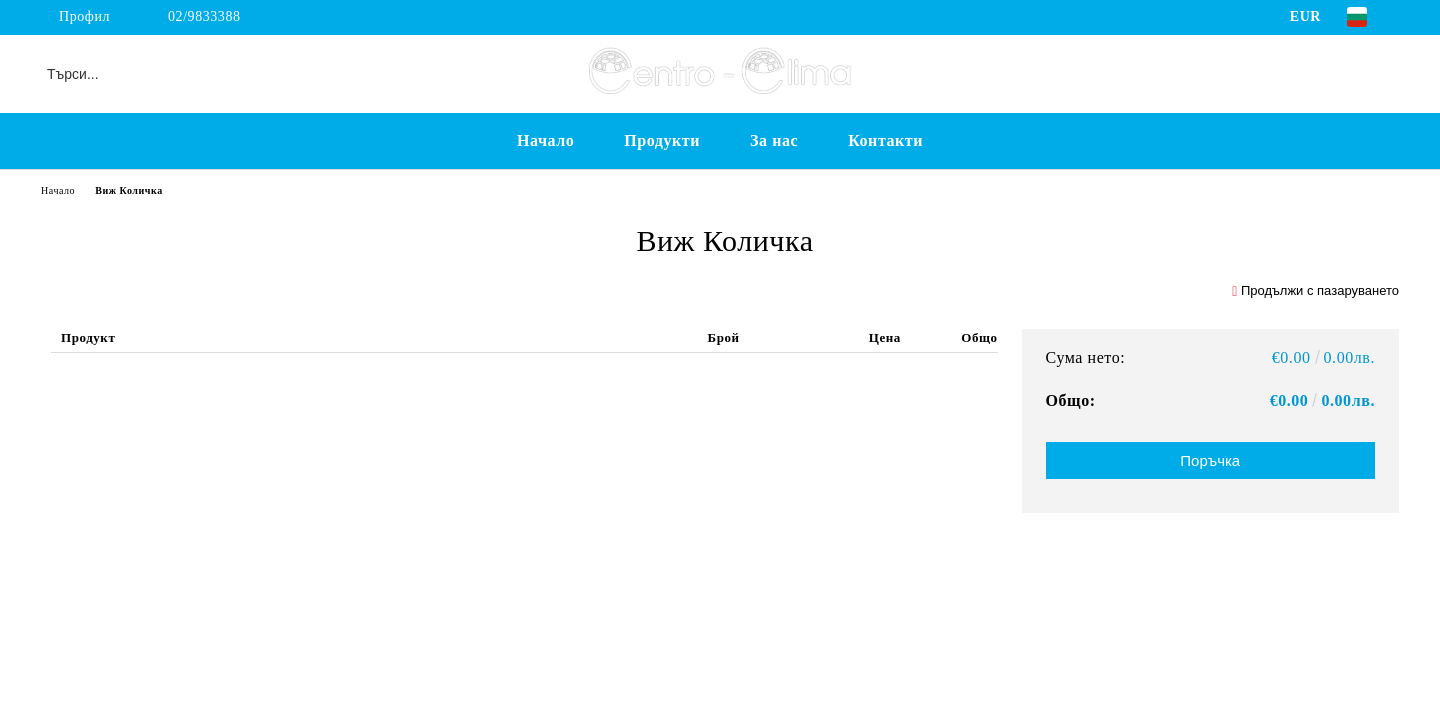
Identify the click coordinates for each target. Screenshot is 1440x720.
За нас (774, 140)
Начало (545, 140)
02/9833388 (204, 16)
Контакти (885, 140)
